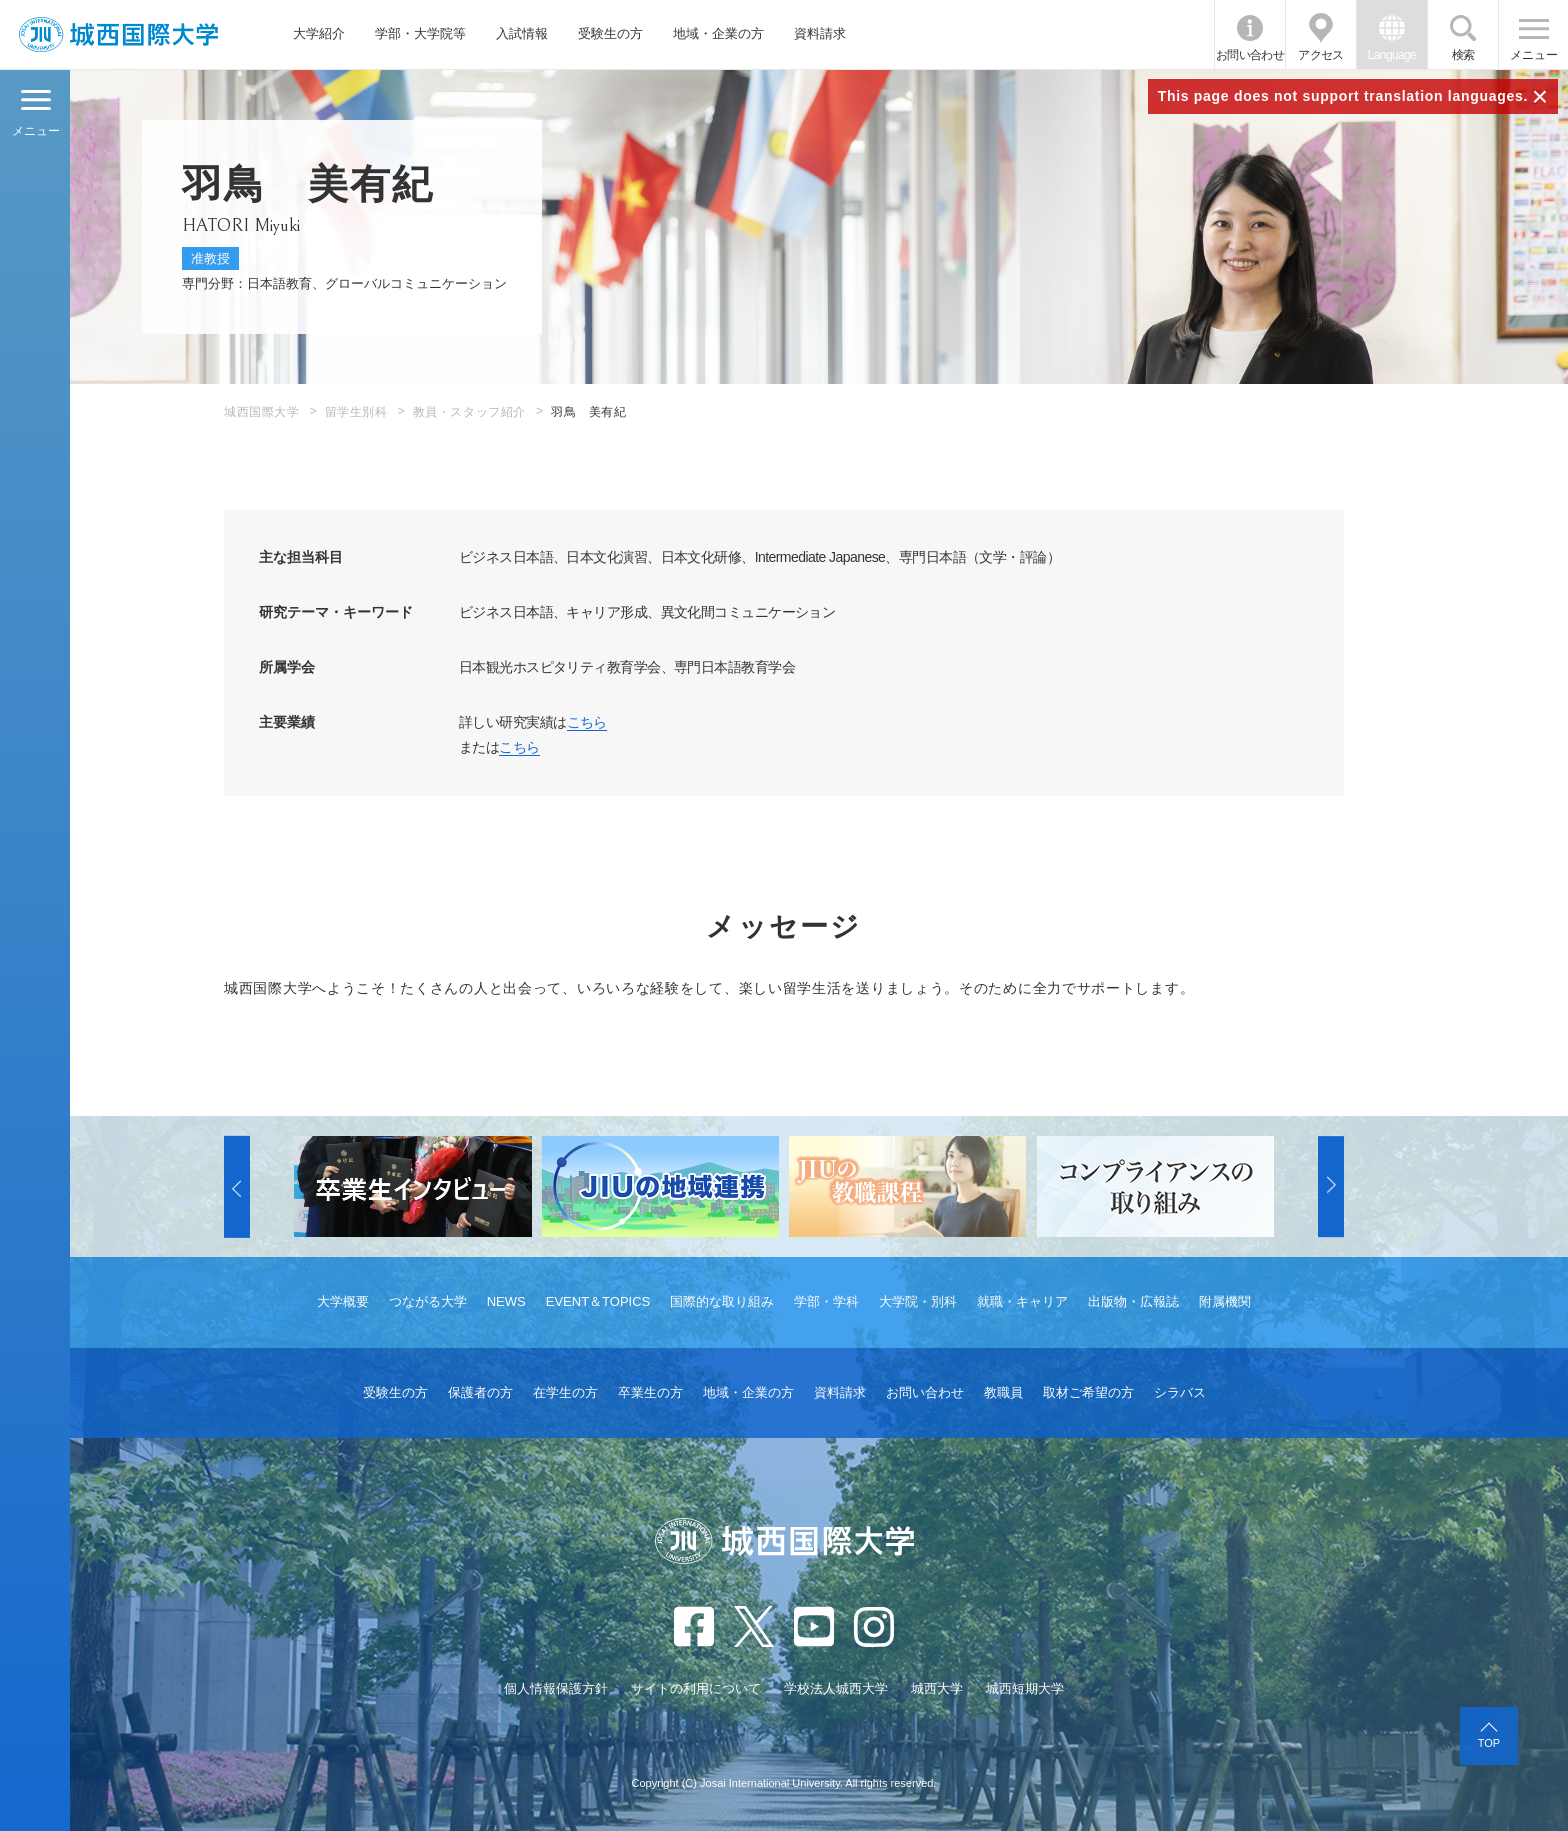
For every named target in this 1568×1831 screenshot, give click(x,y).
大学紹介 (319, 33)
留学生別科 (356, 412)
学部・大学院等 (420, 33)
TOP (1489, 1743)
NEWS (506, 1301)
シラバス (1180, 1392)
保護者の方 (480, 1392)
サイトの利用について (696, 1688)
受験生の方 (610, 33)
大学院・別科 (918, 1301)
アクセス (1321, 55)
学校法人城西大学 (836, 1688)
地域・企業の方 (718, 33)
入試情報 (522, 33)
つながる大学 (428, 1301)
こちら (587, 722)
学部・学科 (826, 1301)
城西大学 (937, 1688)
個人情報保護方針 (556, 1688)
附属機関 (1225, 1301)
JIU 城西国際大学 (118, 34)
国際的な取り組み (722, 1301)
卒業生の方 (650, 1392)
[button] (237, 1187)
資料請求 (820, 33)
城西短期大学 (1025, 1688)
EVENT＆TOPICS (598, 1301)
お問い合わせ (1250, 55)
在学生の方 (565, 1392)
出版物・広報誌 (1133, 1301)
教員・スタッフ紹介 (469, 412)
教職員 (1003, 1392)
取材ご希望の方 (1088, 1392)
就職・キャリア (1022, 1301)
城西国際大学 (262, 412)
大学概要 (343, 1301)
